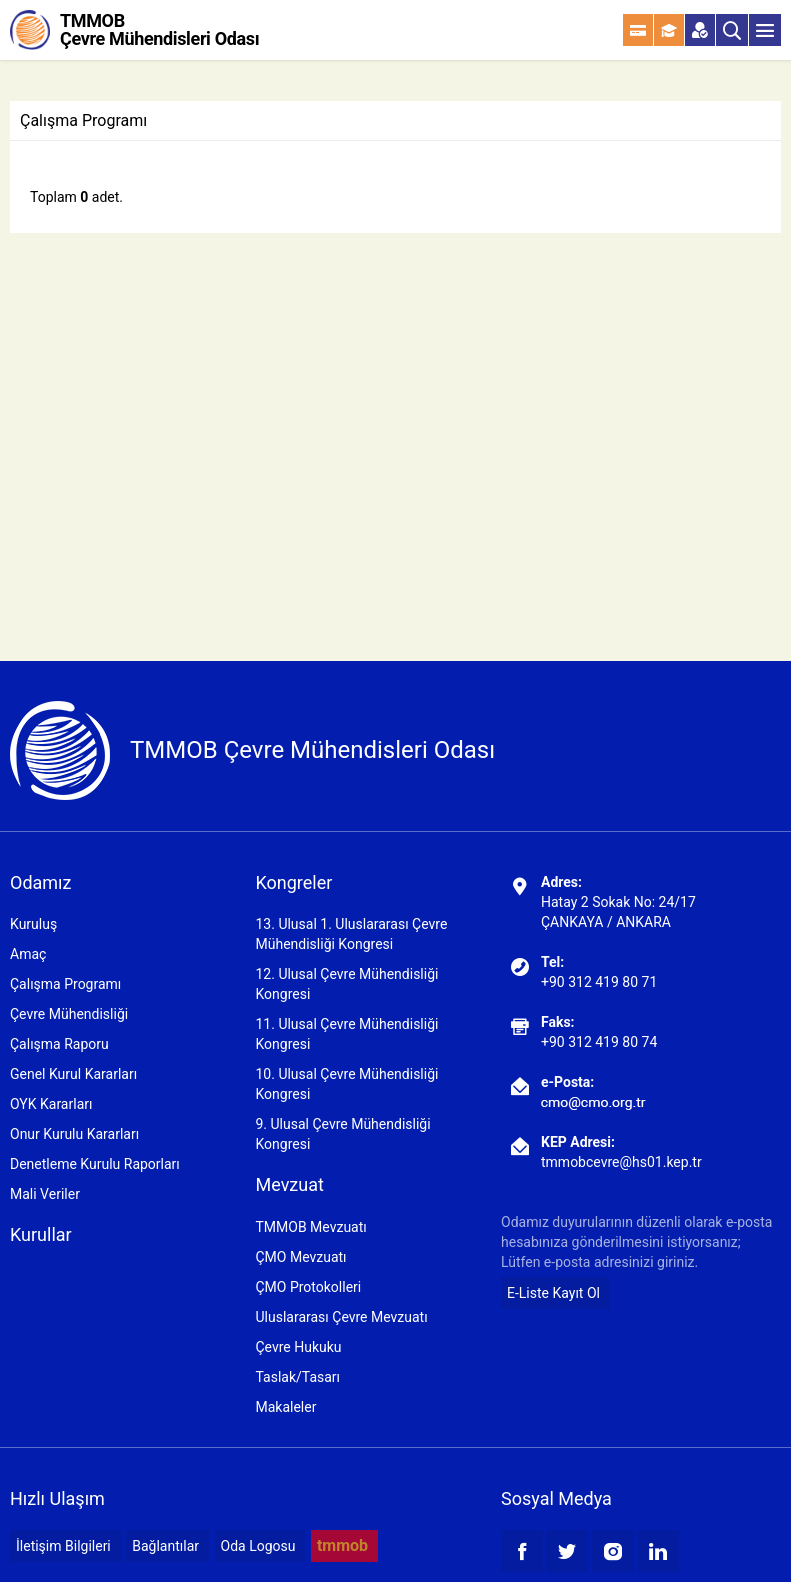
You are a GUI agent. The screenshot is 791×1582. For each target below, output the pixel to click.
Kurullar (41, 1234)
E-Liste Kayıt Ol (553, 1293)
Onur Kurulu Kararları (74, 1134)
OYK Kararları (51, 1104)
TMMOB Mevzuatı (310, 1227)
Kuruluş (33, 924)
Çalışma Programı (65, 984)
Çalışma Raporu (59, 1044)
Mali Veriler (45, 1194)
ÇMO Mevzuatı (300, 1257)
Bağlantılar (165, 1546)
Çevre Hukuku (298, 1347)
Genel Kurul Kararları (73, 1074)
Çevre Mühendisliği (69, 1014)
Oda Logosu (258, 1546)
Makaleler (285, 1407)
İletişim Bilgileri (63, 1546)
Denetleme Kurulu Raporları (95, 1164)
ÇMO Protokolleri (308, 1287)
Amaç (28, 954)
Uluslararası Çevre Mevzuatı (341, 1317)
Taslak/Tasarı (297, 1377)
